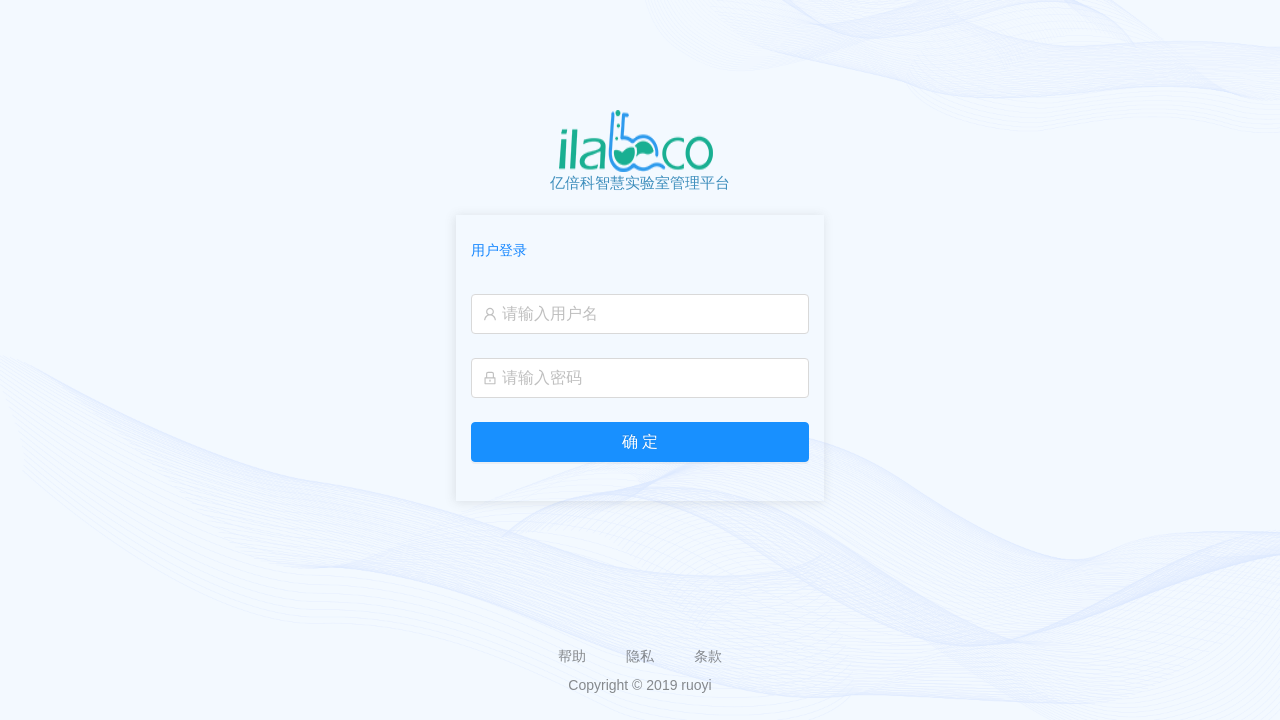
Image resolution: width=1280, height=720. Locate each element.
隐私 (640, 656)
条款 (708, 656)
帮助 (572, 656)
